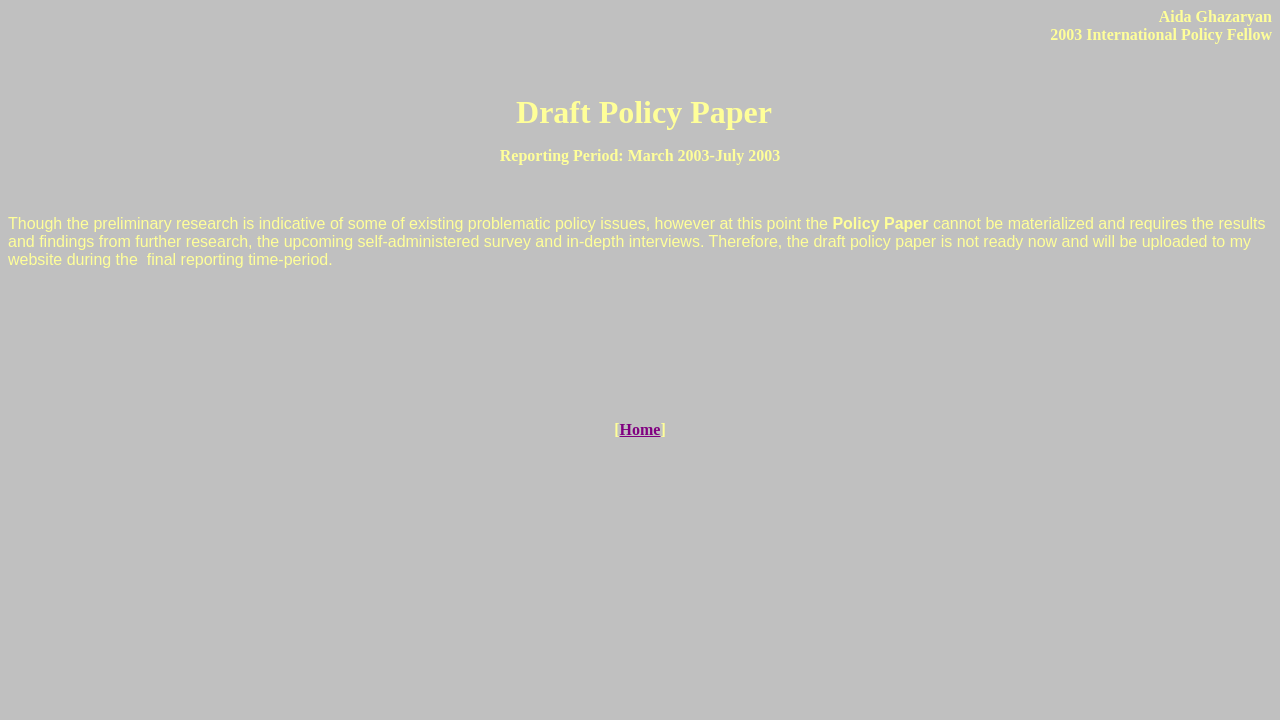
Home (640, 429)
